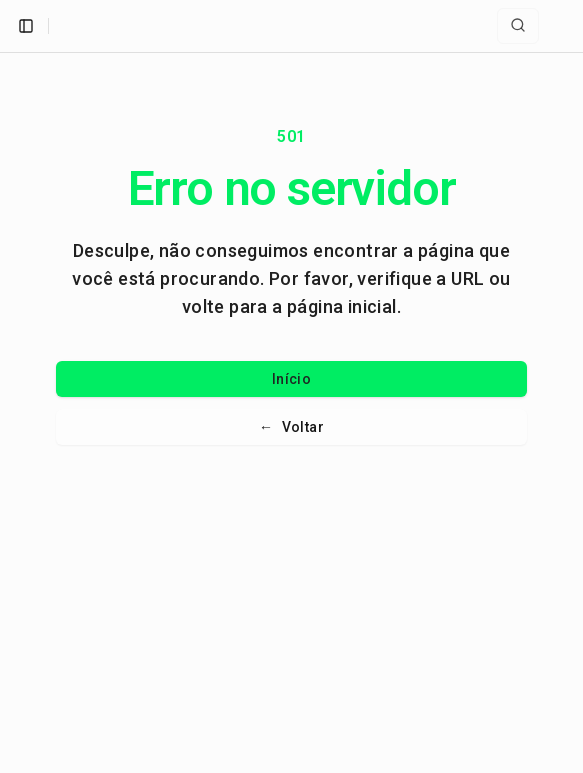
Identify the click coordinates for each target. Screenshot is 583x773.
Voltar (291, 427)
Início (291, 379)
